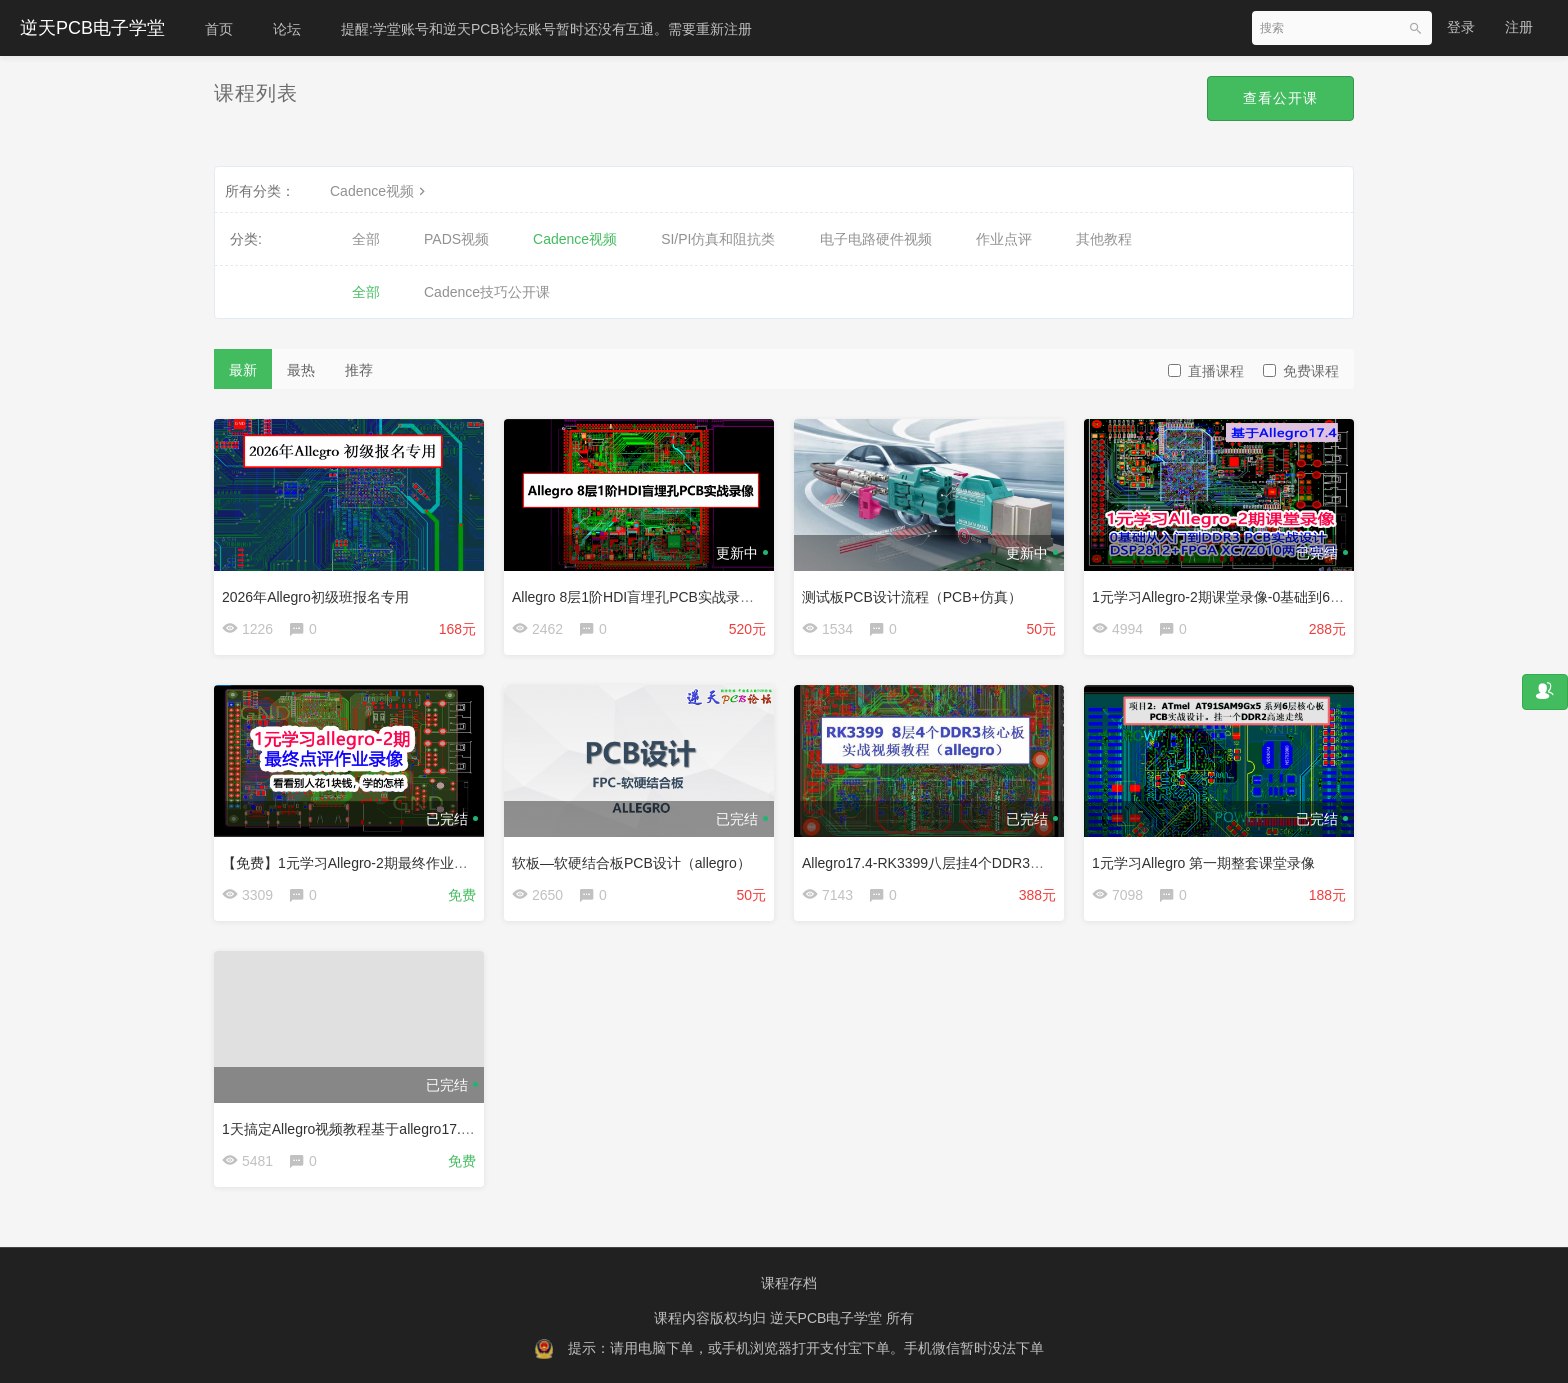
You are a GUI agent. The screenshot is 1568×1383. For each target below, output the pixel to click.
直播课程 (1206, 371)
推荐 (359, 370)
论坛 (287, 29)
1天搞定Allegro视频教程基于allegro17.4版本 (359, 1129)
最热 (301, 370)
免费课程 (1301, 371)
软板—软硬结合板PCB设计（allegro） (631, 863)
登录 (1461, 27)
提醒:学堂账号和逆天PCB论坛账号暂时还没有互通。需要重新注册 (546, 29)
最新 (243, 370)
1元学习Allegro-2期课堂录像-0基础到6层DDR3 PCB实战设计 (1281, 597)
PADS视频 (456, 239)
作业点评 (1004, 239)
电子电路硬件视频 (876, 239)
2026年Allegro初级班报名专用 (315, 597)
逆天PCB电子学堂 (92, 28)
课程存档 (789, 1283)
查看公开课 (1280, 98)
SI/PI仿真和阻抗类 (718, 239)
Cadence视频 (380, 191)
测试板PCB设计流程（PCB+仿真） (912, 597)
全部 (366, 239)
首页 (219, 29)
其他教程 (1104, 239)
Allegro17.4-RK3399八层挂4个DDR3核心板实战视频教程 (979, 863)
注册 (1519, 27)
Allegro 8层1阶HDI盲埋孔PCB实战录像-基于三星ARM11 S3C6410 (718, 597)
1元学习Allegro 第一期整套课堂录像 (1203, 863)
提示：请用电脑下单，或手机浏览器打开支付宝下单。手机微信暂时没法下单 (806, 1348)
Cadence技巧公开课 (487, 292)
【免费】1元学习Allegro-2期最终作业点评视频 (366, 863)
